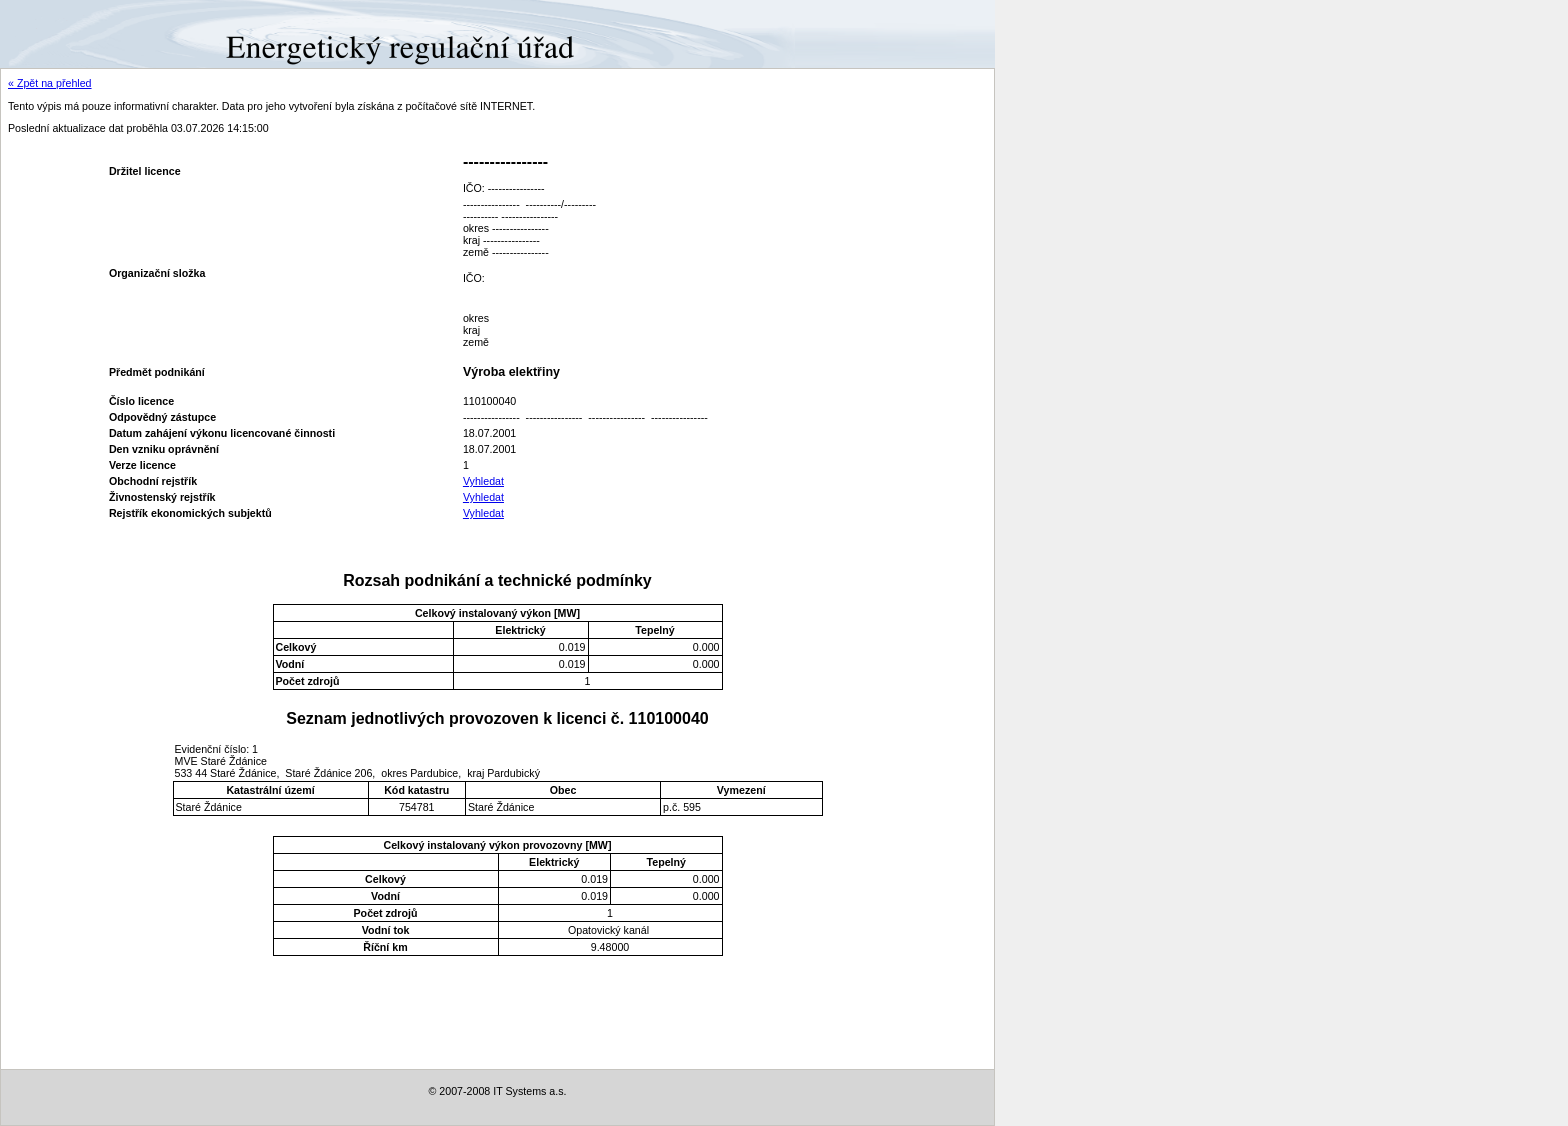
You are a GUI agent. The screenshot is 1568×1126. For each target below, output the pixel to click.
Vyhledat (483, 481)
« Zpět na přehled (50, 83)
